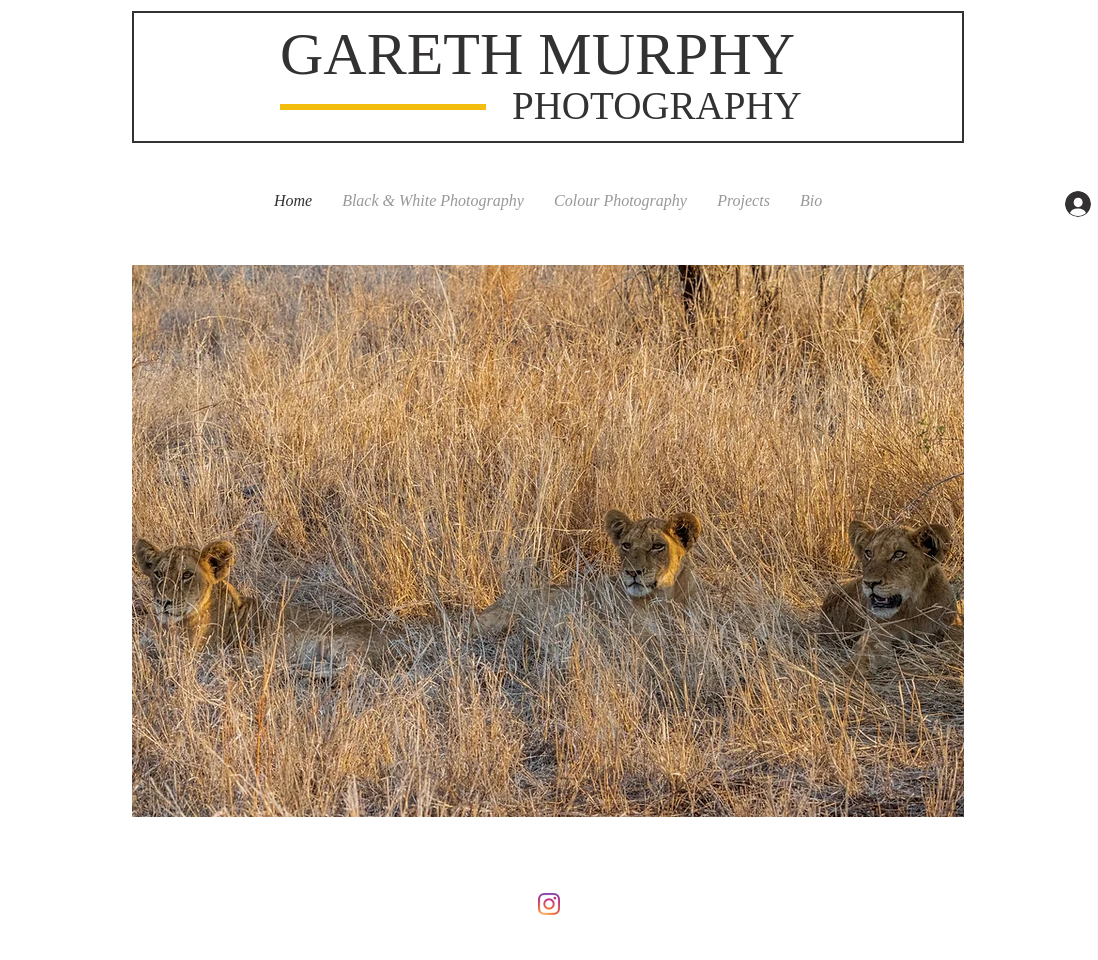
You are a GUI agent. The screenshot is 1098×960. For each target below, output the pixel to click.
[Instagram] (549, 904)
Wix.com (677, 860)
